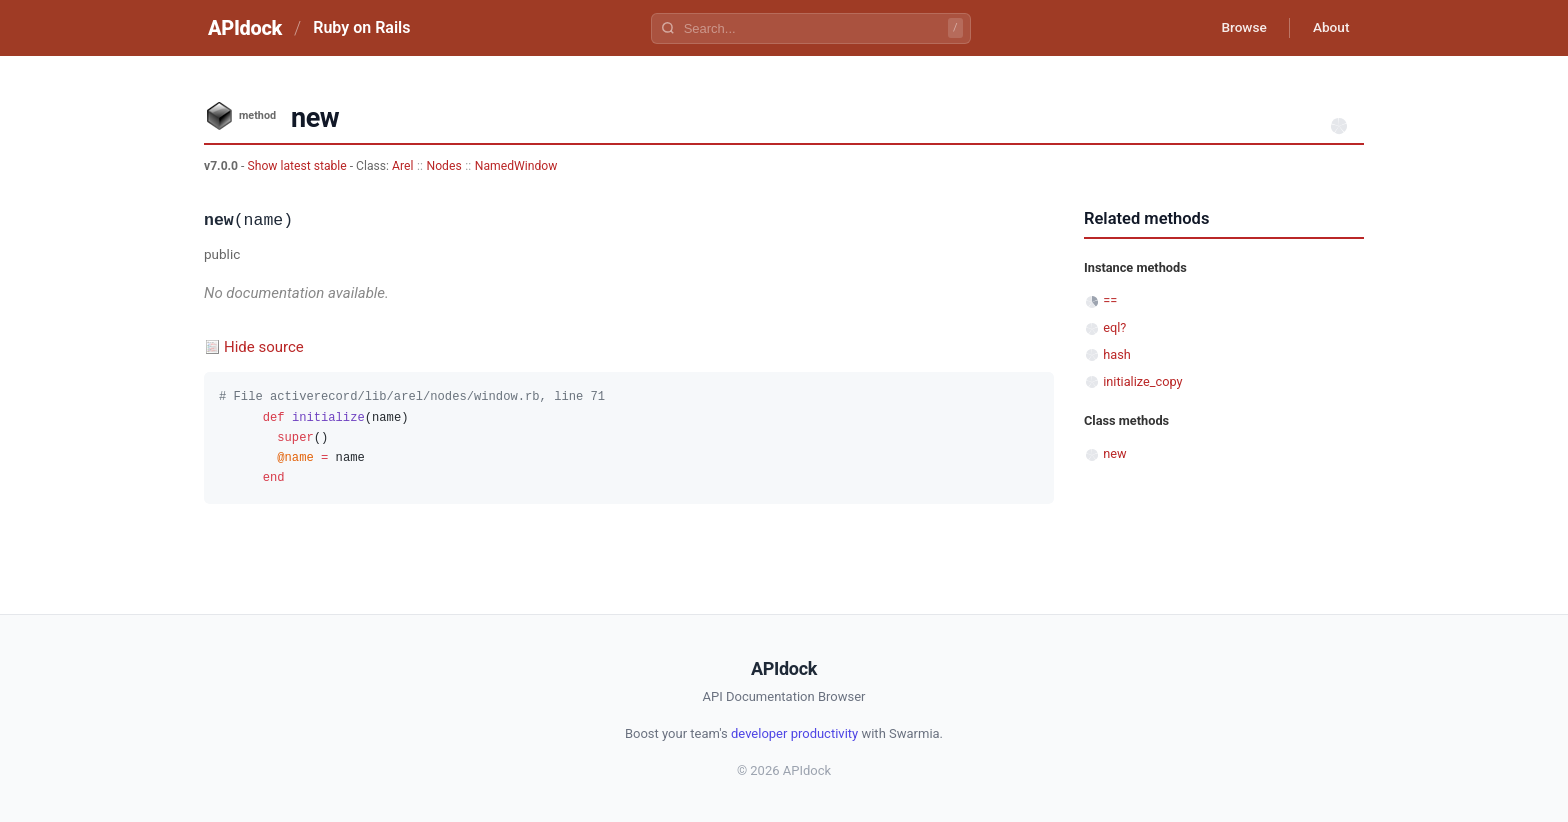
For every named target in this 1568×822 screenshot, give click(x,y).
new (1114, 453)
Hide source (264, 347)
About (1329, 28)
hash (1117, 354)
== (1110, 300)
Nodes (444, 166)
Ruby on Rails (361, 27)
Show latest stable (298, 166)
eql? (1114, 327)
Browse (1238, 28)
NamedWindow (516, 166)
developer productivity (794, 733)
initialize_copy (1142, 381)
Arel (402, 166)
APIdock (245, 28)
